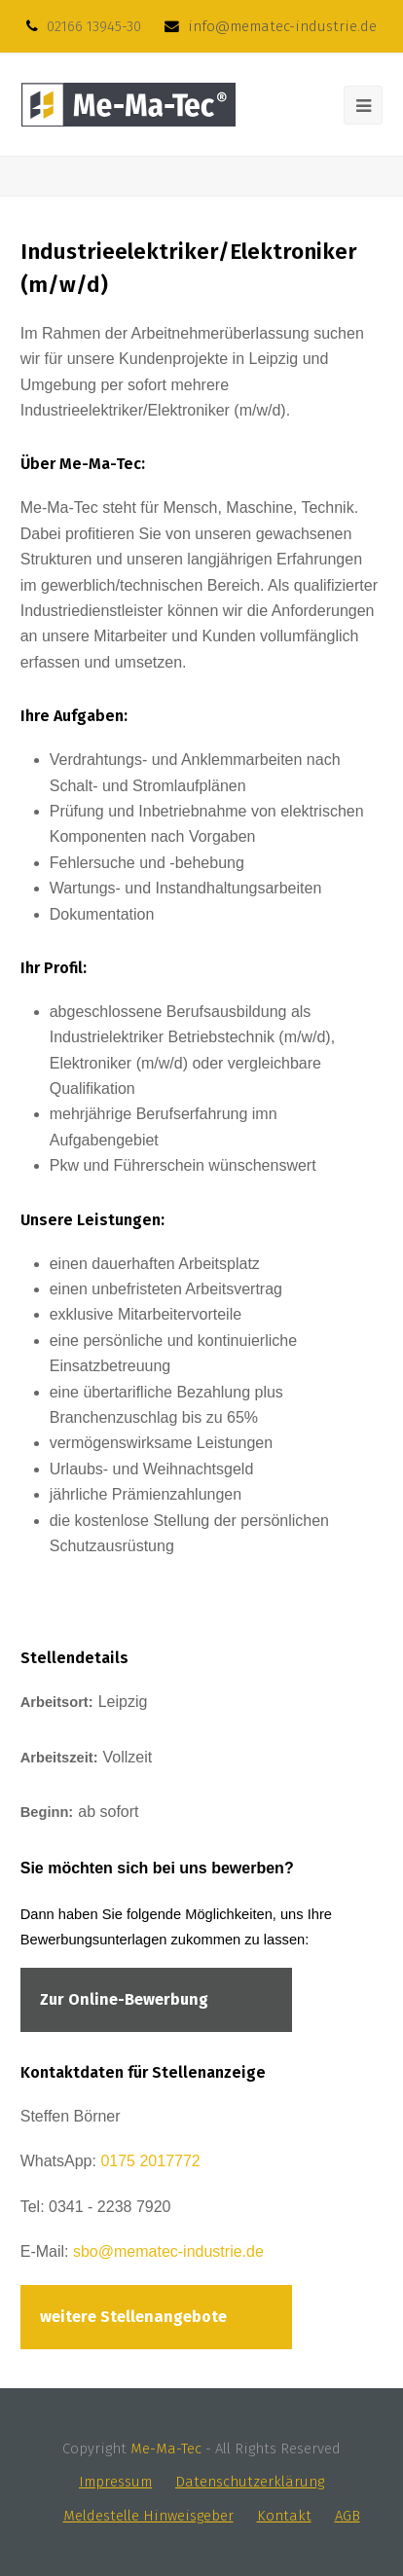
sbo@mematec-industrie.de (168, 2251)
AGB (347, 2515)
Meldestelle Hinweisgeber (148, 2515)
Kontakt (284, 2515)
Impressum (115, 2481)
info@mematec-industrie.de (282, 26)
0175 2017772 (150, 2161)
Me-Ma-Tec (166, 2448)
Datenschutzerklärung (249, 2481)
